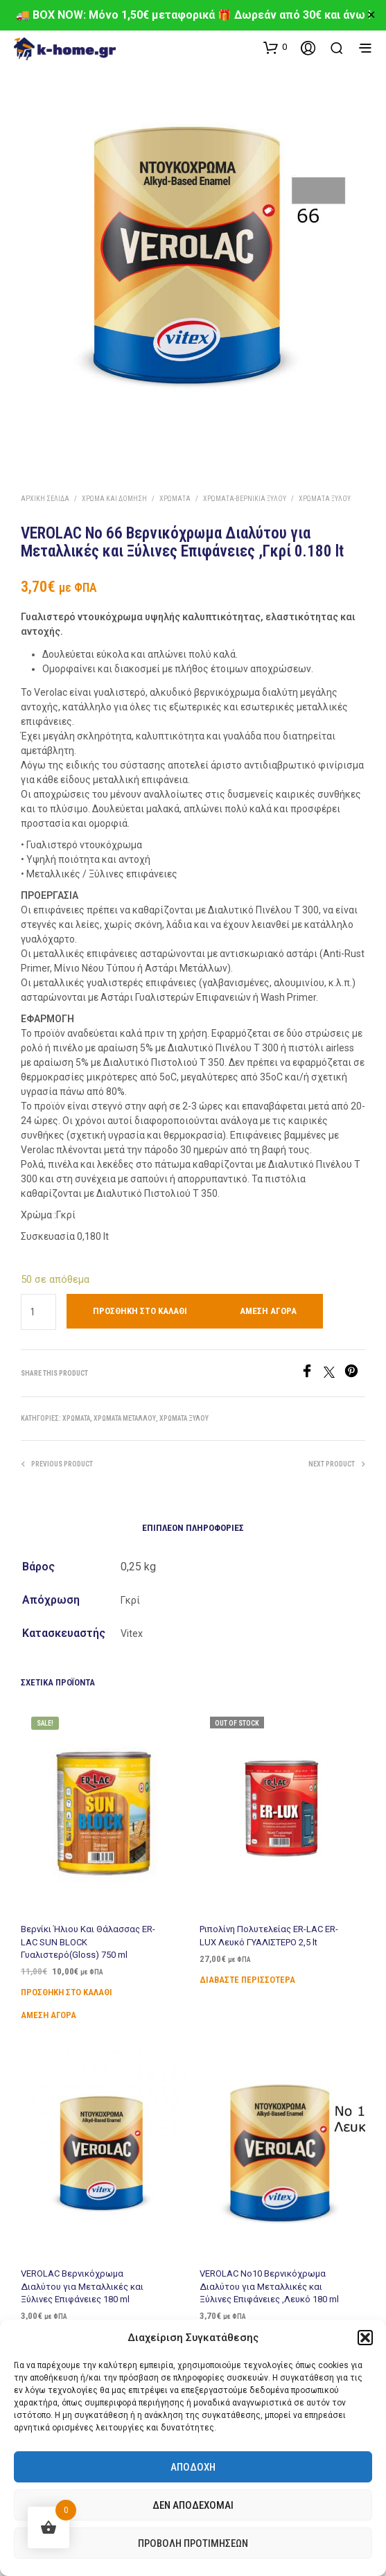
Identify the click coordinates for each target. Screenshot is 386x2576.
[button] (365, 2338)
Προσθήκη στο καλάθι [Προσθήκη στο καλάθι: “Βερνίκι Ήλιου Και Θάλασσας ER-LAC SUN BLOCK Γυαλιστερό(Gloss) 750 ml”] (70, 1981)
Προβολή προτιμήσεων (193, 2543)
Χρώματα (175, 498)
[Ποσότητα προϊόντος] (38, 1312)
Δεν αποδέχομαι (193, 2505)
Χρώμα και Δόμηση (114, 498)
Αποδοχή (193, 2467)
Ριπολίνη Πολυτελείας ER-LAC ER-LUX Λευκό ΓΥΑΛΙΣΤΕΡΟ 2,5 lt (270, 1928)
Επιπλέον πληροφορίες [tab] (193, 1528)
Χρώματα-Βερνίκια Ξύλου (244, 498)
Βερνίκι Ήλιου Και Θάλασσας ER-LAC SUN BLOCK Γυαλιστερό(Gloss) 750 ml (89, 1934)
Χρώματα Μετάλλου (125, 1418)
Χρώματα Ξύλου (325, 498)
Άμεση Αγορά (268, 1311)
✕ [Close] (371, 15)
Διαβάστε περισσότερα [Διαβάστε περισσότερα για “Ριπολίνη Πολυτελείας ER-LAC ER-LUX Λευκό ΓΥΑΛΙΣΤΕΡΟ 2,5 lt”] (251, 1967)
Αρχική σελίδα (45, 498)
